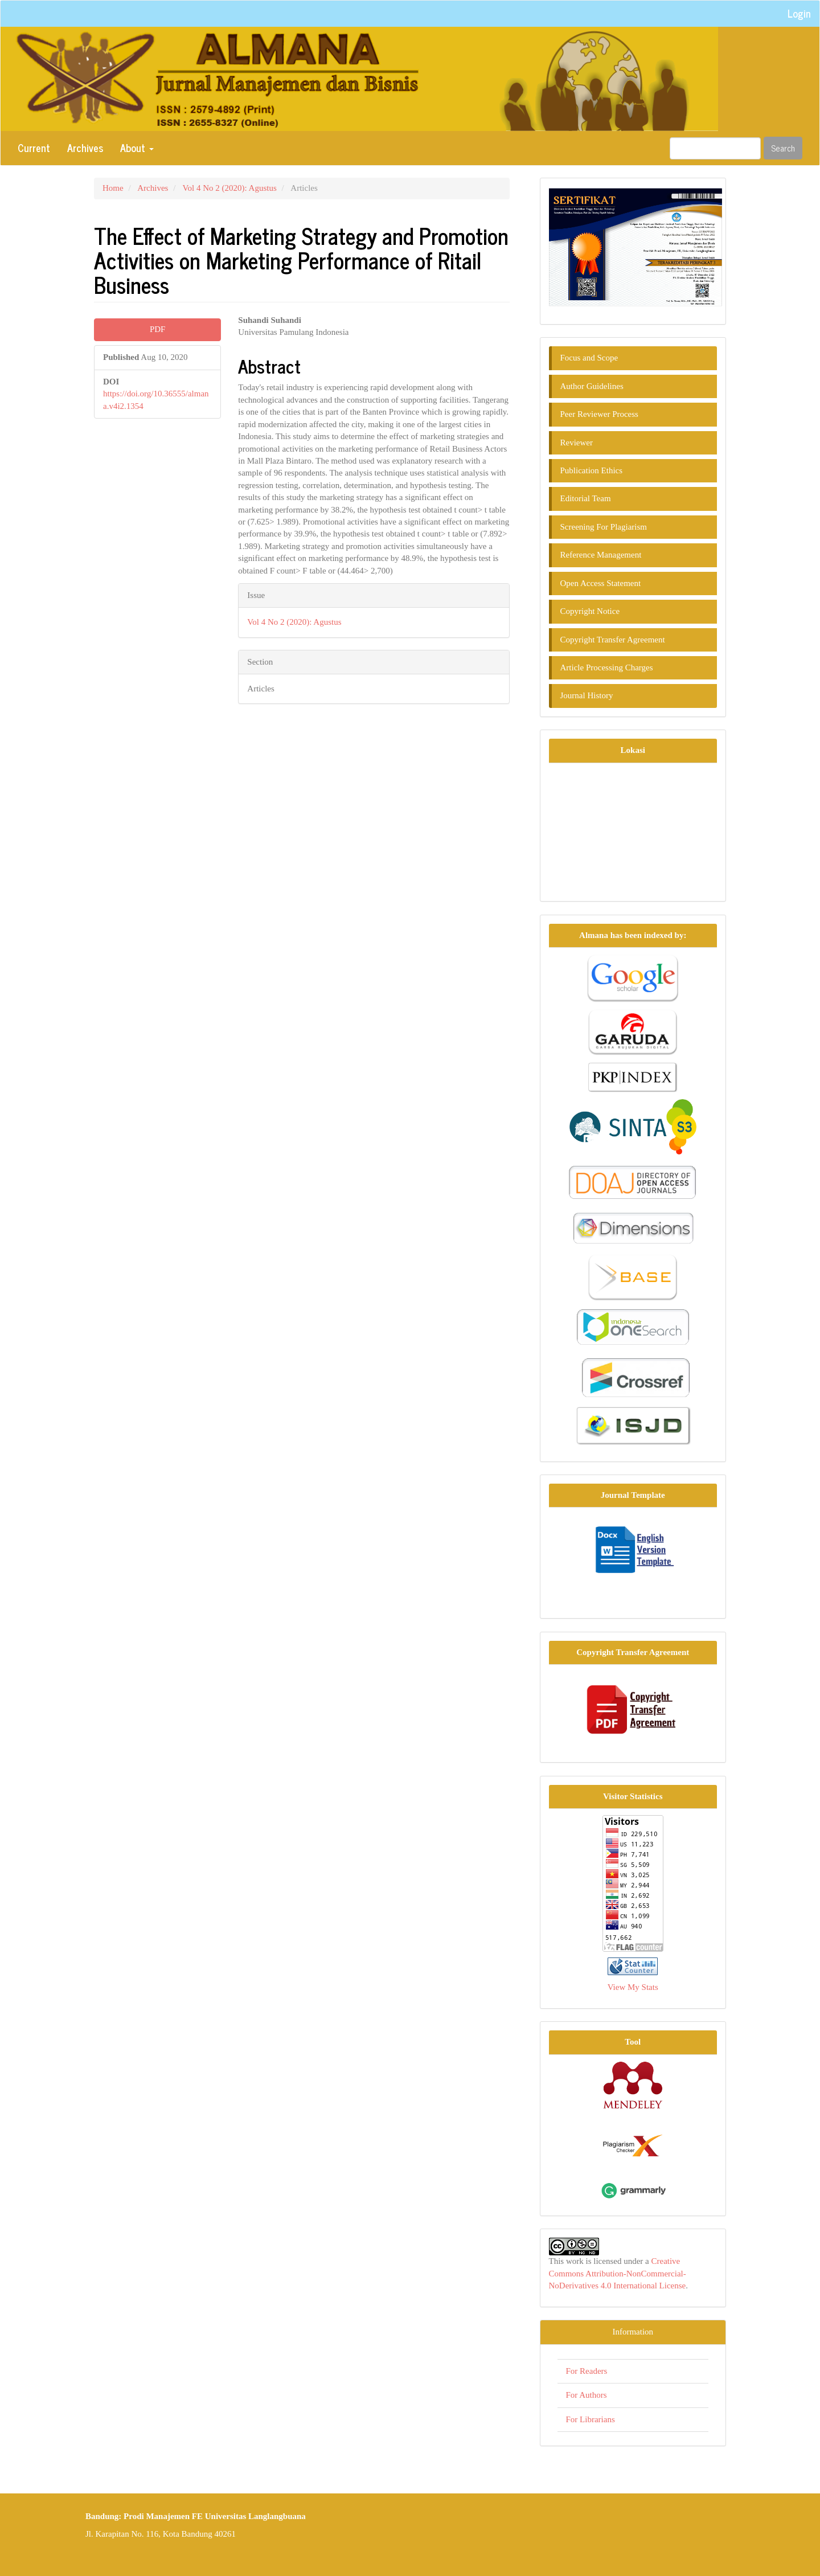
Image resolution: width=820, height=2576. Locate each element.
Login (799, 13)
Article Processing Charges (606, 667)
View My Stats (633, 1987)
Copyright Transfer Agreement (612, 639)
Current (34, 147)
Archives (85, 147)
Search (783, 148)
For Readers (587, 2371)
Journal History (586, 695)
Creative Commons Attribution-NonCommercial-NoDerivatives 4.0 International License (617, 2273)
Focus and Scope (589, 357)
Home (113, 188)
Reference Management (601, 554)
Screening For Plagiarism (603, 526)
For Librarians (590, 2419)
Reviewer (576, 442)
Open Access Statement (600, 583)
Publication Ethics (591, 470)
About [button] (137, 147)
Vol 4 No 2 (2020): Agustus (230, 188)
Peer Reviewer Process (599, 414)
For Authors (586, 2394)
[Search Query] (715, 148)
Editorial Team (585, 498)
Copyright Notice (590, 611)
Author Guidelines (592, 386)
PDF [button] (158, 329)
